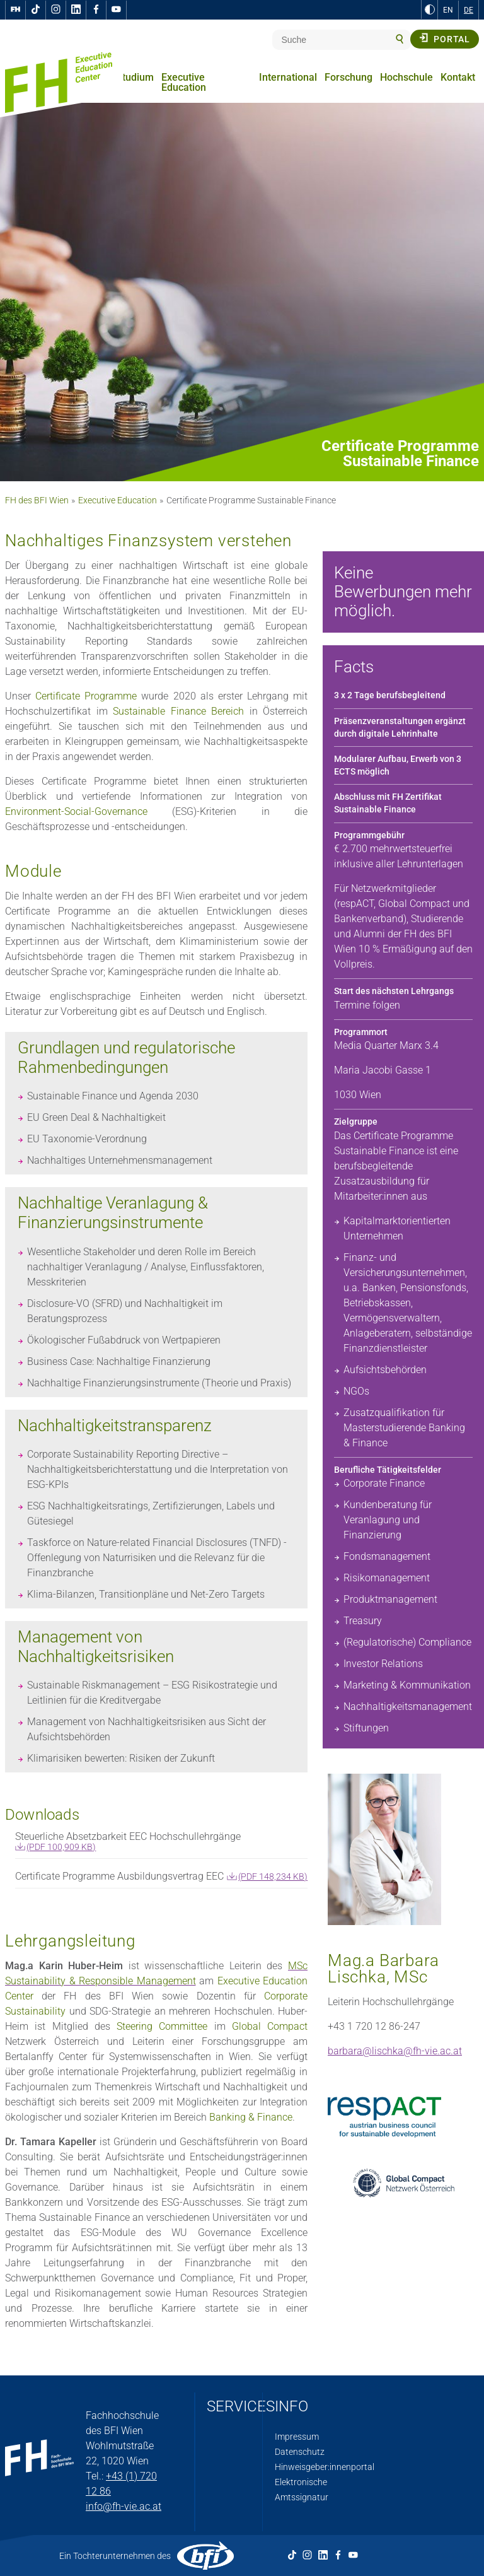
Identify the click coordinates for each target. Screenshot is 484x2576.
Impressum (297, 2437)
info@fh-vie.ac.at (123, 2506)
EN (448, 10)
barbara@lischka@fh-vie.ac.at (395, 2051)
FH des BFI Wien (37, 500)
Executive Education (117, 500)
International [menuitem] (288, 77)
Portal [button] (444, 38)
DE (468, 10)
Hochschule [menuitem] (406, 77)
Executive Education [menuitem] (183, 82)
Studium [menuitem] (135, 77)
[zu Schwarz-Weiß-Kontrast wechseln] (430, 9)
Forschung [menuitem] (348, 77)
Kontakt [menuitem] (458, 77)
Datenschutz (300, 2452)
